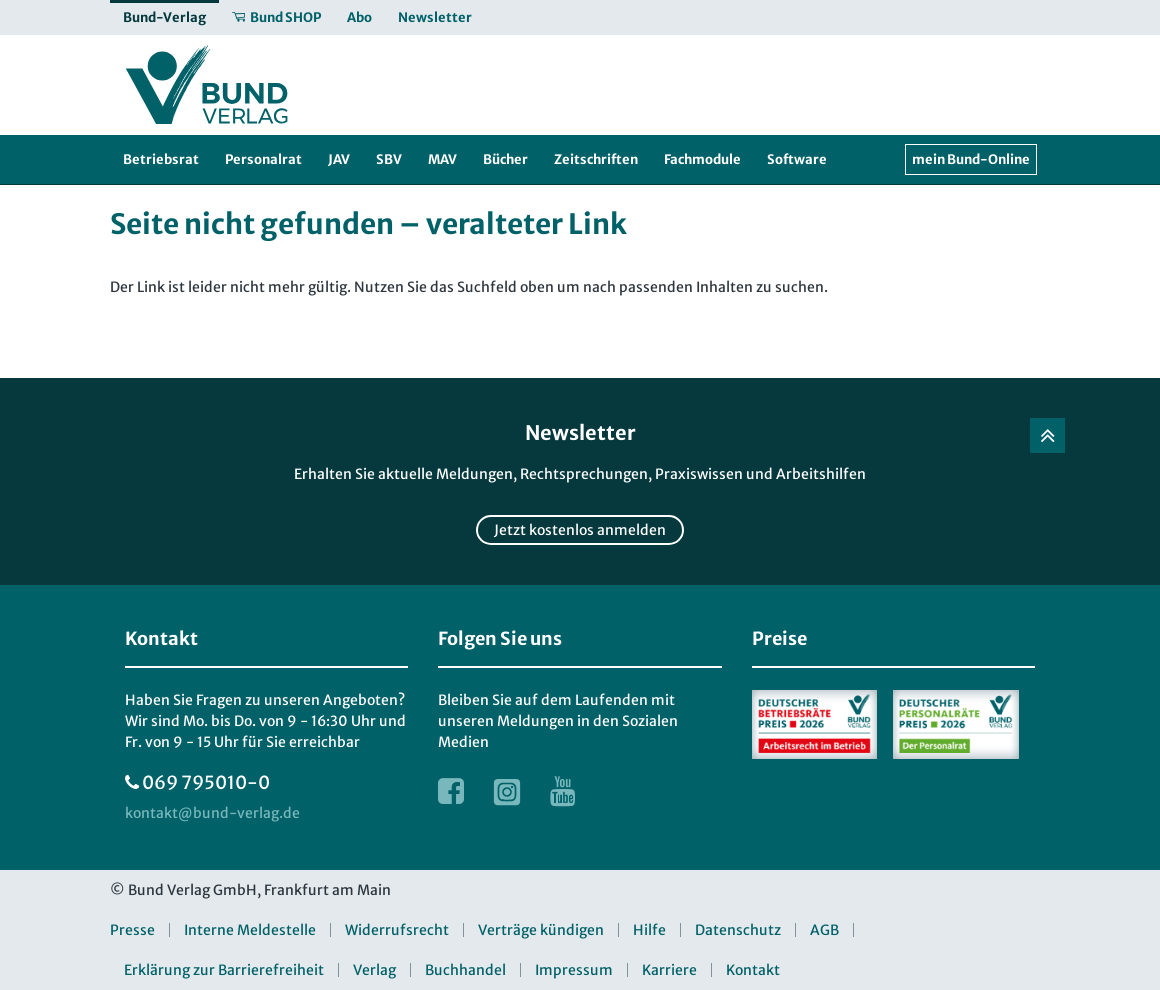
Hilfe (649, 930)
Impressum (574, 970)
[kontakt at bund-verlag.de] (212, 813)
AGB (824, 930)
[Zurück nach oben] (1047, 435)
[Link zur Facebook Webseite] (451, 791)
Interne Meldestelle (250, 930)
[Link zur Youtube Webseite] (563, 791)
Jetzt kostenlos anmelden (580, 530)
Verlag (374, 970)
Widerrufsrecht (397, 930)
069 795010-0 (206, 782)
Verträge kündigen (541, 930)
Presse (132, 930)
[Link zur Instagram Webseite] (507, 791)
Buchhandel (465, 970)
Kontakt (753, 970)
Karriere (669, 970)
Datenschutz (738, 930)
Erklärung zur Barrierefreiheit (224, 970)
